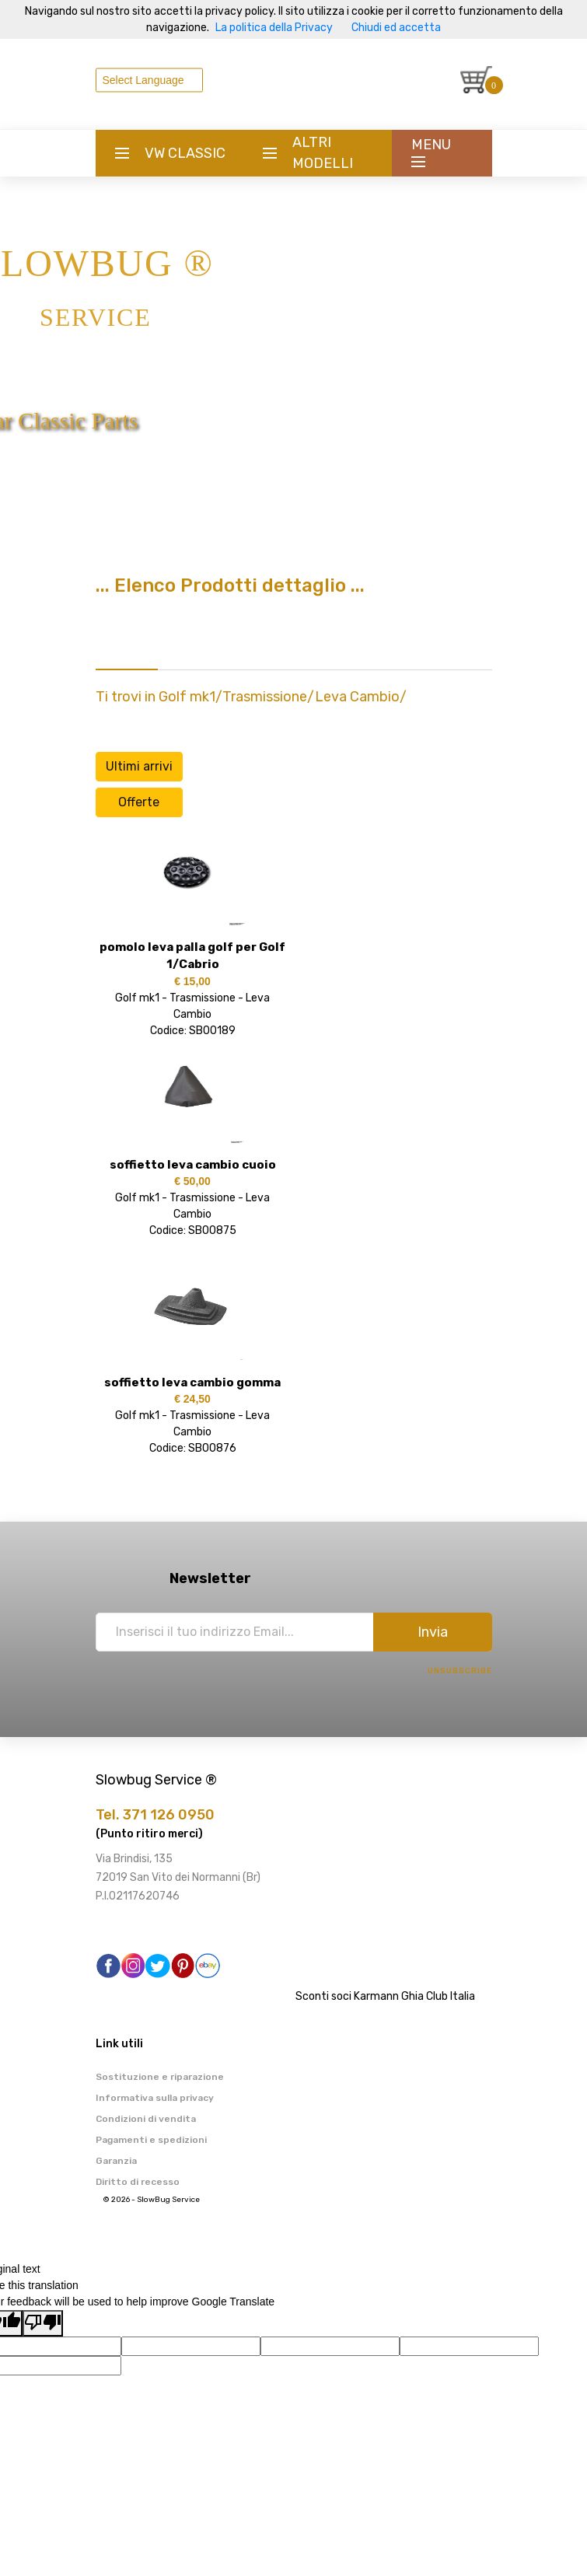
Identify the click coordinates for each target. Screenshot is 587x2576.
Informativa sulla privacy (155, 2097)
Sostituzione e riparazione (160, 2076)
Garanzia (116, 2160)
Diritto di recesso (138, 2181)
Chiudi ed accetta (396, 27)
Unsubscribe (460, 1671)
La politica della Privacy (274, 27)
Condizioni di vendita (146, 2118)
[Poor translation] (43, 2323)
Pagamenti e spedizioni (151, 2139)
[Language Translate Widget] (149, 80)
